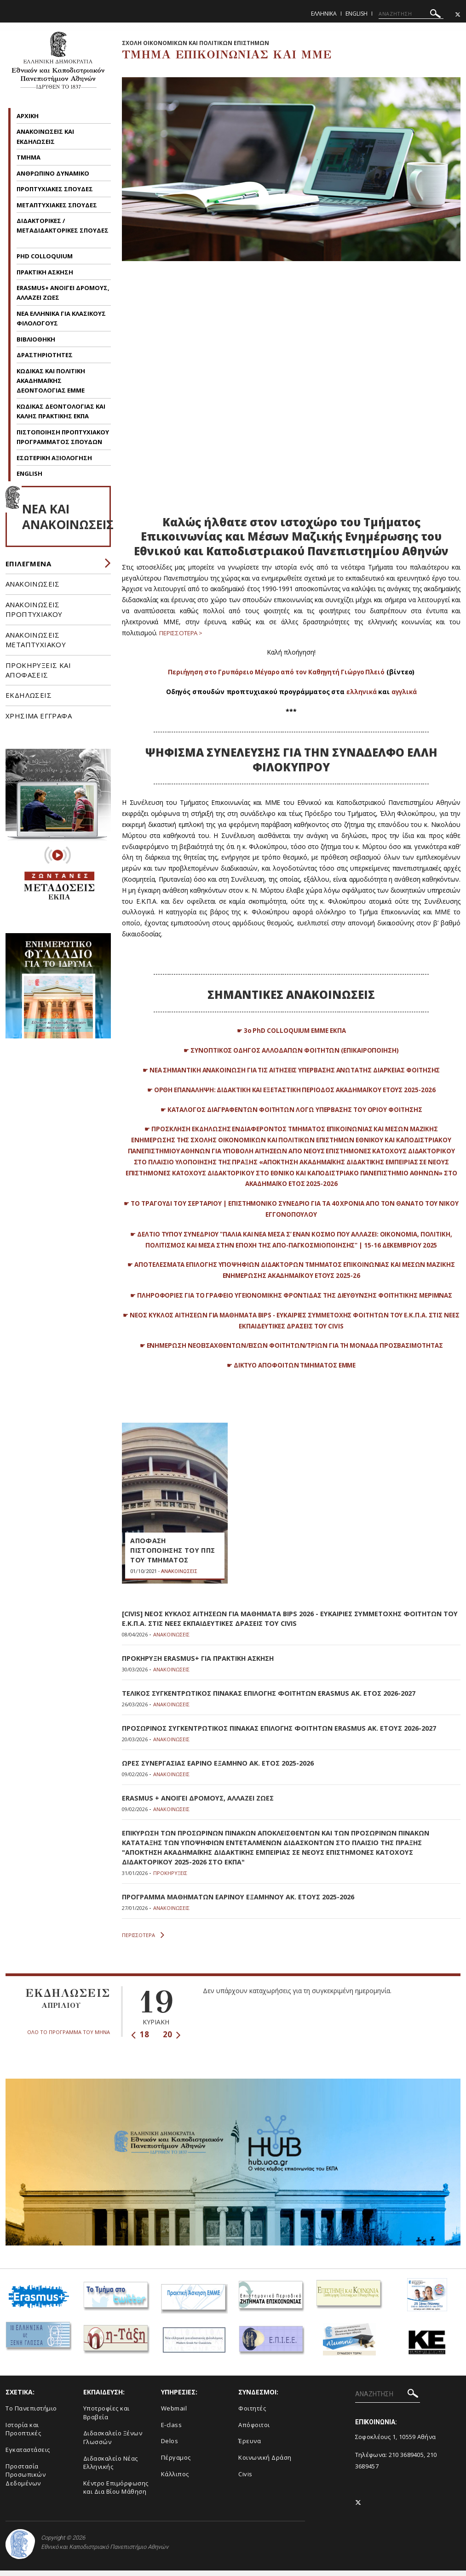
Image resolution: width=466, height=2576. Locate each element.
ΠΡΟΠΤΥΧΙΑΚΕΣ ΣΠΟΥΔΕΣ (55, 189)
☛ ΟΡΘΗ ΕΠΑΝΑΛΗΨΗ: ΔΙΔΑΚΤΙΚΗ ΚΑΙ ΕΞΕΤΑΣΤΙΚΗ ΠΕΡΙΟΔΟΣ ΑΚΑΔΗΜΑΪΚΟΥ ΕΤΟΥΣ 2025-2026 (291, 1089)
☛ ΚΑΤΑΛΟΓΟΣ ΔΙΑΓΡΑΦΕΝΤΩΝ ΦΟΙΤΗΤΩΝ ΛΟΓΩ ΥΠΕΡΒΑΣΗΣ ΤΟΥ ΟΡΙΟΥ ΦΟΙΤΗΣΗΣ (291, 1109)
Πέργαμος (176, 2463)
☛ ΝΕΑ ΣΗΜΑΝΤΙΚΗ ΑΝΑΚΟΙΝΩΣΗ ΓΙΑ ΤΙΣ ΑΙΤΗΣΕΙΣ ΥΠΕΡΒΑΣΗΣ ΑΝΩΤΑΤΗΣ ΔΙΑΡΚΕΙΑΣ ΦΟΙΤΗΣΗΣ (291, 1070)
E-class (171, 2430)
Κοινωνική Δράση (265, 2463)
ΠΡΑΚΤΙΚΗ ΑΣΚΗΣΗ (45, 272)
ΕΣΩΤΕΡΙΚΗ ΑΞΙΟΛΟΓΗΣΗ (54, 458)
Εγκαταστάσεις (28, 2455)
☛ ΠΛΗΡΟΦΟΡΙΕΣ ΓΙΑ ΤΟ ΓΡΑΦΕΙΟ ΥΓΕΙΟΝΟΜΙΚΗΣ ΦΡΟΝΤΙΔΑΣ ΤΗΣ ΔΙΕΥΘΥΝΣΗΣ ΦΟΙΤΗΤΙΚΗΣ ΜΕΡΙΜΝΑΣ (291, 1306)
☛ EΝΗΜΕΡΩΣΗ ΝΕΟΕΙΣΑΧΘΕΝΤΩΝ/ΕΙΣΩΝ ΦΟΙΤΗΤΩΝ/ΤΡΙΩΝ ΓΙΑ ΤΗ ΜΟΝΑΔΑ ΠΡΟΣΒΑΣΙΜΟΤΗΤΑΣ (291, 1356)
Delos (169, 2446)
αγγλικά (404, 691)
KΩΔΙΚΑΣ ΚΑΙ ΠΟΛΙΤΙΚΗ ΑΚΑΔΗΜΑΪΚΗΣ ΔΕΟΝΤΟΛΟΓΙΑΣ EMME (51, 381)
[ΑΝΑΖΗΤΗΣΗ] (411, 14)
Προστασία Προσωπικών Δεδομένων (26, 2479)
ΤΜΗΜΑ (29, 157)
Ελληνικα (324, 13)
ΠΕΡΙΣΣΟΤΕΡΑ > (183, 632)
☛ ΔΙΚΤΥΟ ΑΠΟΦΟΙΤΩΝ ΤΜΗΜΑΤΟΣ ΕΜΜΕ (291, 1376)
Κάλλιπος (175, 2479)
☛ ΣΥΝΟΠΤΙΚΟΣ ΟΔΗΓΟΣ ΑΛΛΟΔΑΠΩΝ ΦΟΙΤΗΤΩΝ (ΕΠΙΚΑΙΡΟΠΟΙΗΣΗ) (291, 1050)
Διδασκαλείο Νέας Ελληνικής (110, 2467)
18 (140, 2040)
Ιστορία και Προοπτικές (23, 2434)
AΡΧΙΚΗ (28, 116)
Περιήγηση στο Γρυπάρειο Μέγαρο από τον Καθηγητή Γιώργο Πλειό (276, 671)
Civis (245, 2479)
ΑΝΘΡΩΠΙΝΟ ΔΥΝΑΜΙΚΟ (54, 173)
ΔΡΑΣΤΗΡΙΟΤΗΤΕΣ (45, 355)
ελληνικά (360, 691)
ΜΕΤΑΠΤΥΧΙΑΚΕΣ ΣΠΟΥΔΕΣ (57, 205)
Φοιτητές (252, 2414)
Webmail (174, 2414)
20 (172, 2040)
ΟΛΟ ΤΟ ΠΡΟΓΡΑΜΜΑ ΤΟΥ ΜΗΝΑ (68, 2037)
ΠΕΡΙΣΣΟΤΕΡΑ (143, 1940)
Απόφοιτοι (254, 2430)
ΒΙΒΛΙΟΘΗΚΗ (37, 339)
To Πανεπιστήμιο (31, 2414)
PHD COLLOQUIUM (45, 256)
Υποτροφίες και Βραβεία (106, 2418)
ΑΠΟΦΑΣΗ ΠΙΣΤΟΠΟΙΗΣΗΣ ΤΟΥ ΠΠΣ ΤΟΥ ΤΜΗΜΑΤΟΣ (167, 1562)
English (356, 13)
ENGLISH (29, 473)
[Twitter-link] (457, 14)
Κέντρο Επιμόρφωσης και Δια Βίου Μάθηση (116, 2492)
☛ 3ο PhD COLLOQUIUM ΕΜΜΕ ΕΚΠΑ (291, 1030)
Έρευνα (249, 2446)
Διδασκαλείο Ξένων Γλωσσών (113, 2442)
